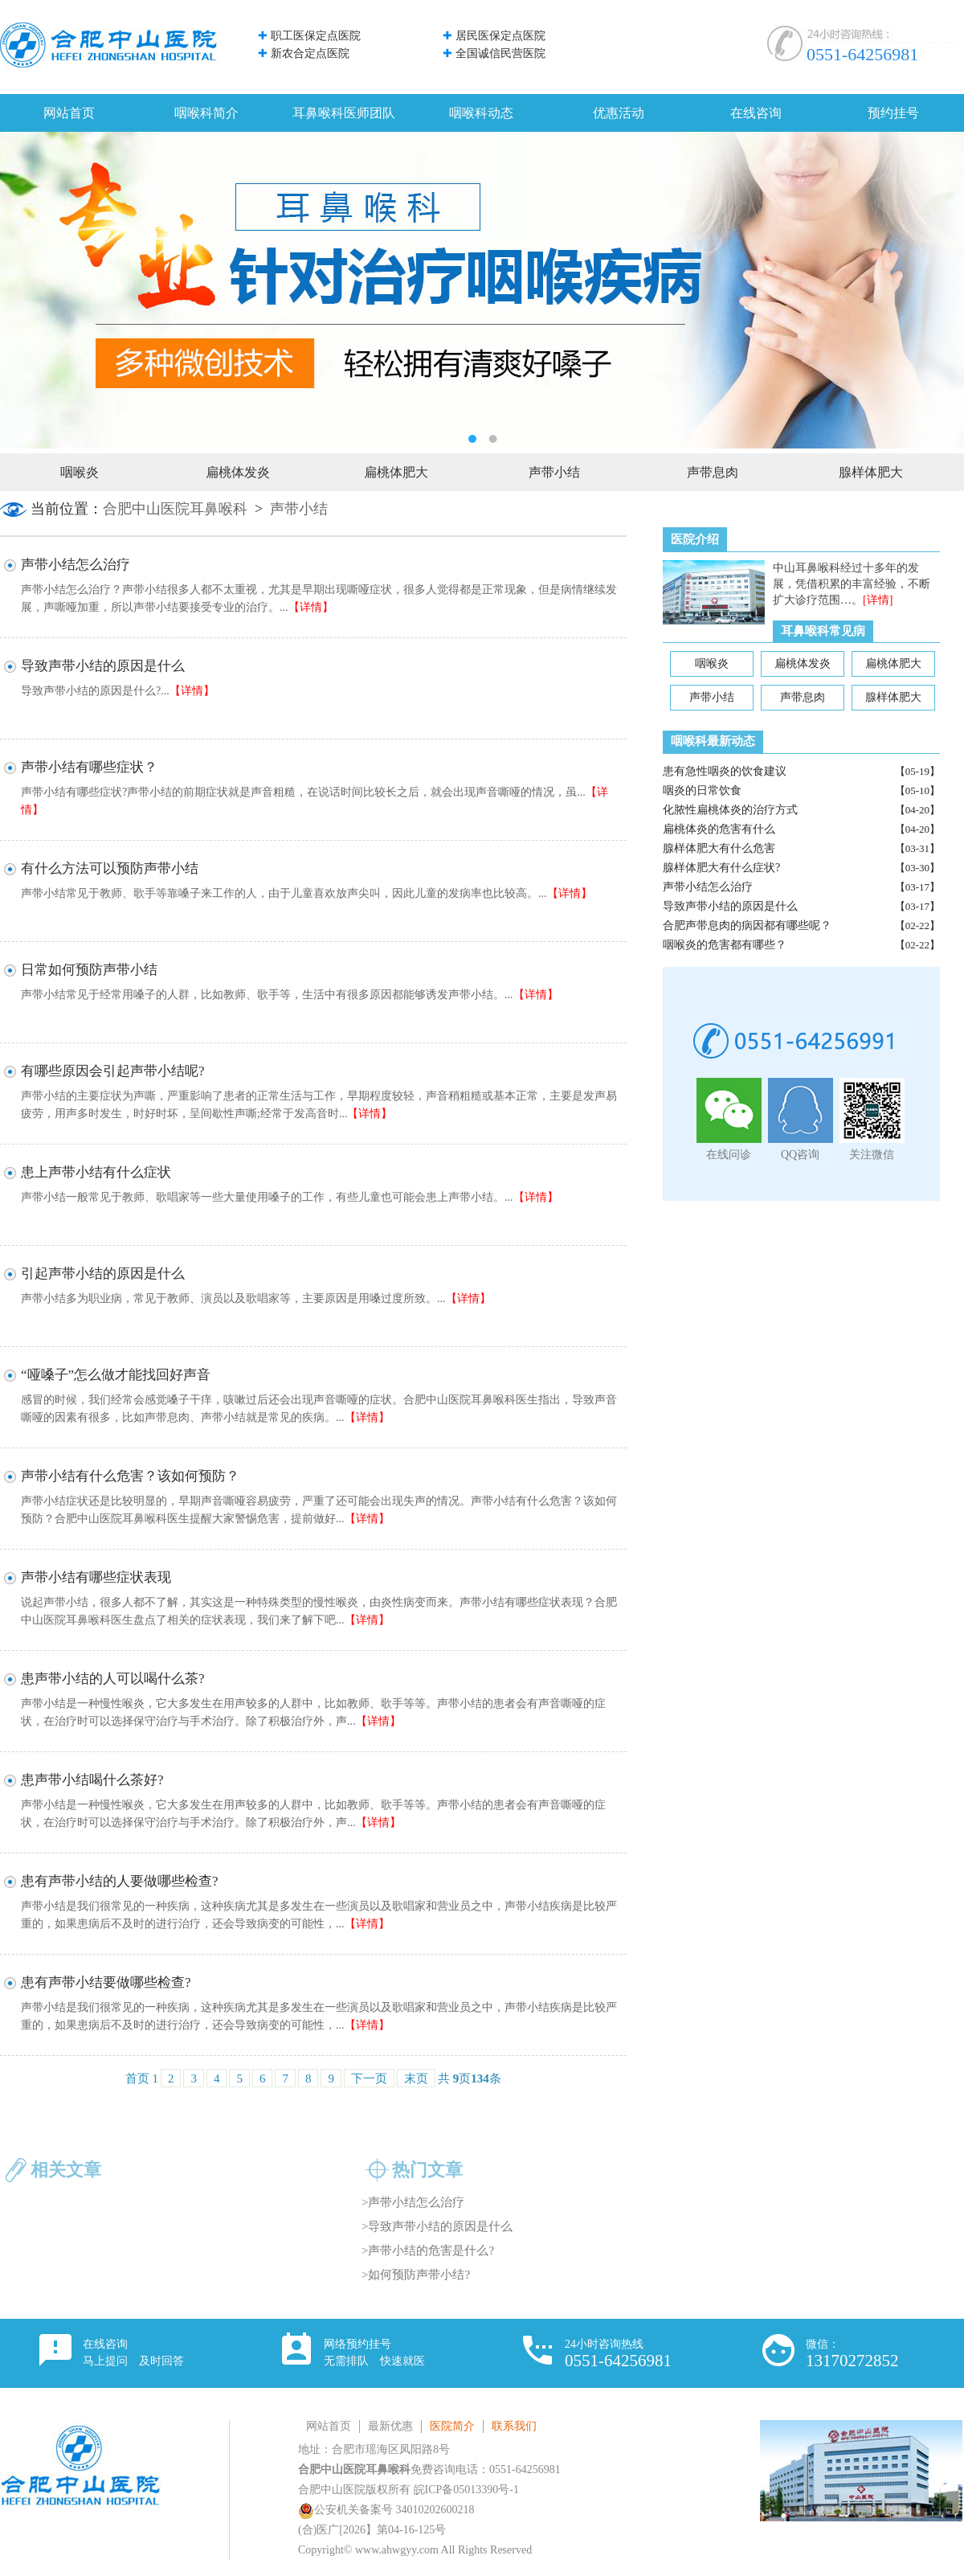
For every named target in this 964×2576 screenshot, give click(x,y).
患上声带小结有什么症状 (96, 1172)
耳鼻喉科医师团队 (343, 113)
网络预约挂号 (374, 2352)
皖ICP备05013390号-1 (466, 2490)
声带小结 (554, 472)
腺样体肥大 (871, 472)
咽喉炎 (79, 472)
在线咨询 (756, 113)
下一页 (369, 2078)
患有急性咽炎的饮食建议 (724, 771)
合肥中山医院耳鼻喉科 (175, 509)
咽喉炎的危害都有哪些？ (724, 945)
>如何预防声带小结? (416, 2274)
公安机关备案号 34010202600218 (386, 2510)
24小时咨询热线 (618, 2354)
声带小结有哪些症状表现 (96, 1577)
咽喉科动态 (481, 113)
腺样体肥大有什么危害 (719, 848)
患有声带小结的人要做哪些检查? (120, 1881)
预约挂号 (893, 113)
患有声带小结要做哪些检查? (106, 1982)
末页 (416, 2078)
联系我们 (514, 2426)
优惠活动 (618, 113)
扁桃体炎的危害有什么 (719, 829)
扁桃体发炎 (238, 472)
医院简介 (452, 2426)
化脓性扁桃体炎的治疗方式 (730, 810)
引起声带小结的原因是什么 (103, 1273)
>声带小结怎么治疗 (413, 2202)
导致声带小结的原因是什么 (730, 906)
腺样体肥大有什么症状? (721, 868)
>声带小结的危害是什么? (428, 2250)
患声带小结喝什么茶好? (92, 1780)
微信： (852, 2354)
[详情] (878, 600)
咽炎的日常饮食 (702, 790)
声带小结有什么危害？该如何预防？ (130, 1476)
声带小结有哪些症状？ (89, 767)
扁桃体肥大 (396, 472)
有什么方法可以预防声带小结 (109, 868)
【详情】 (310, 607)
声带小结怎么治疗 (708, 887)
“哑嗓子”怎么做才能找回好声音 (115, 1374)
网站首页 (69, 113)
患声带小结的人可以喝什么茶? (113, 1678)
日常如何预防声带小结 (89, 969)
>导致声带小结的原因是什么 (437, 2226)
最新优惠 (390, 2426)
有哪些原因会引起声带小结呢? (113, 1071)
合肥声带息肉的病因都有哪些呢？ (747, 925)
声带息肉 (712, 472)
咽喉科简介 (206, 113)
